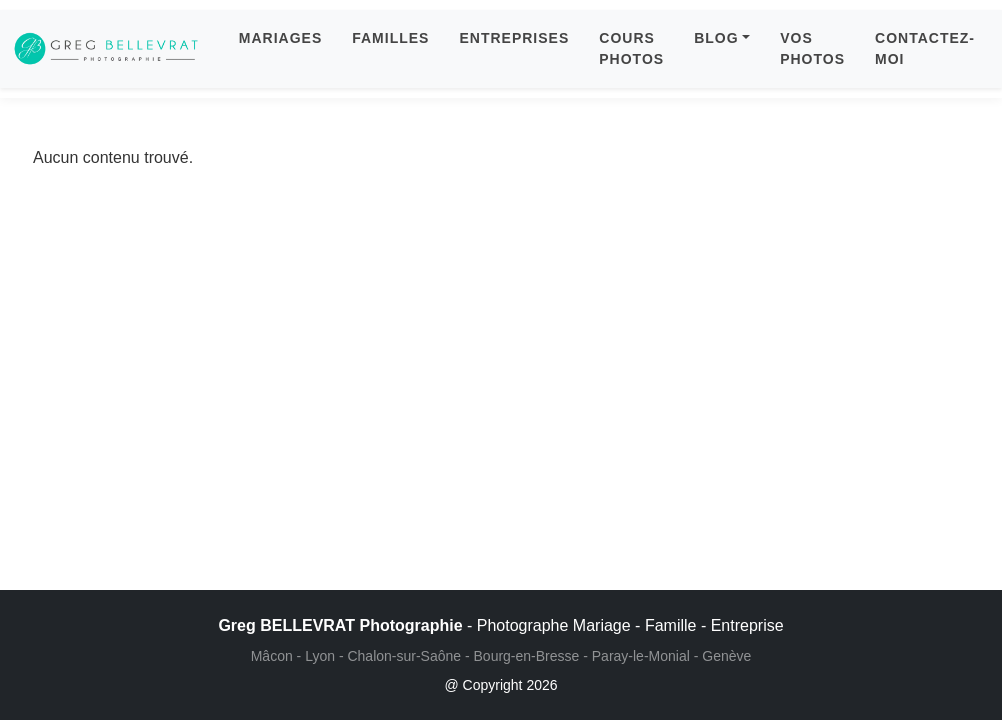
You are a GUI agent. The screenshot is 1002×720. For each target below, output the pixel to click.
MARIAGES (280, 38)
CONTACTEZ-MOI (925, 48)
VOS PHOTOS (812, 48)
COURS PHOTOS (631, 48)
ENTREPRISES (514, 38)
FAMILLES (390, 38)
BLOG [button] (716, 38)
